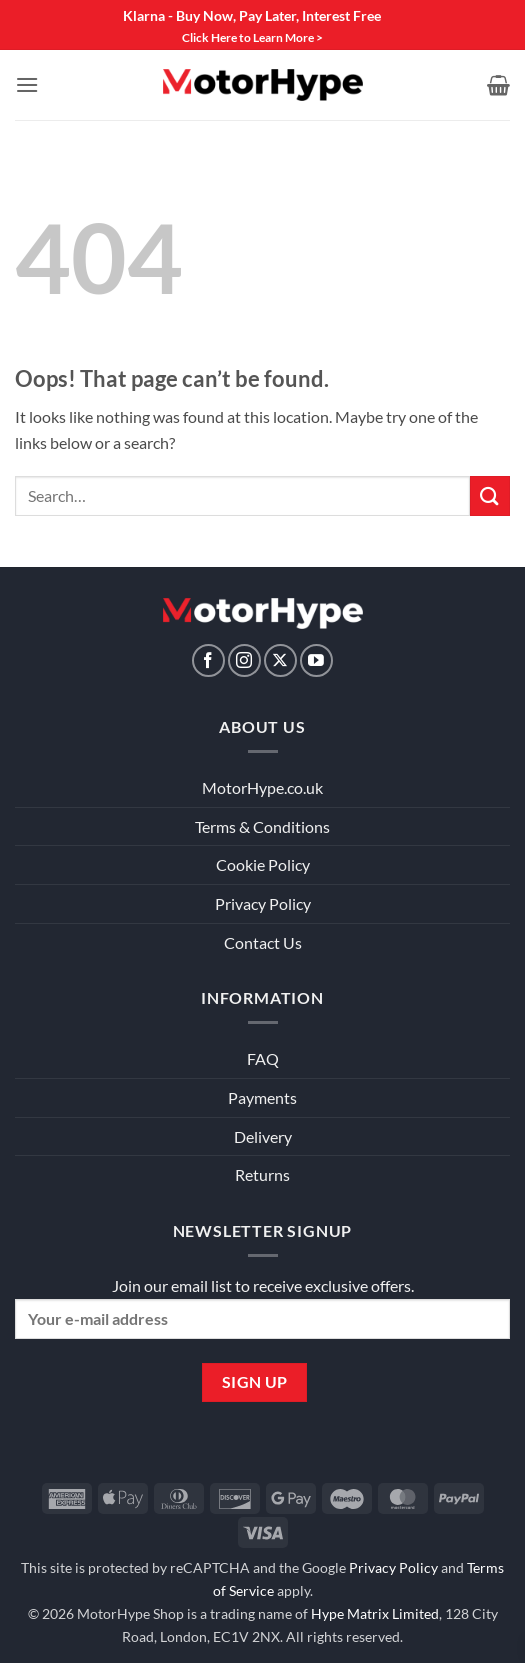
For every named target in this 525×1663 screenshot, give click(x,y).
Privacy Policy (263, 903)
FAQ (263, 1058)
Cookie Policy (263, 864)
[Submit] (490, 495)
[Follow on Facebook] (208, 660)
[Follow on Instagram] (244, 660)
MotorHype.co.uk (262, 787)
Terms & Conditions (262, 826)
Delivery (263, 1136)
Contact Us (263, 942)
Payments (262, 1097)
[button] (27, 84)
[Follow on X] (280, 660)
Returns (262, 1174)
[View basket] (498, 85)
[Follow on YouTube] (316, 660)
